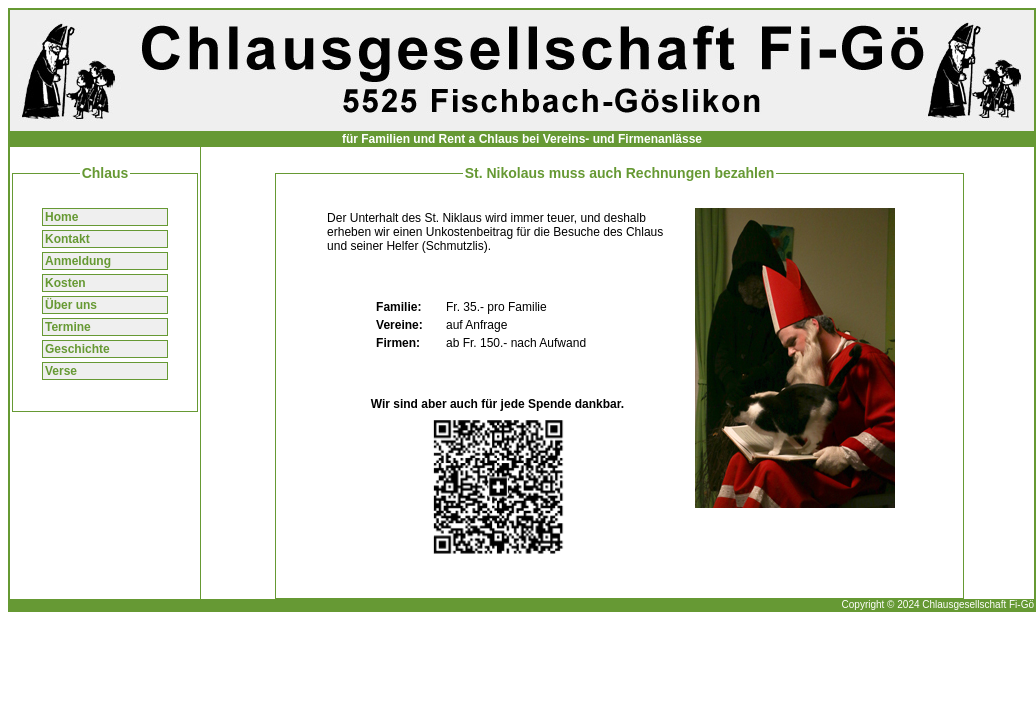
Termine (68, 327)
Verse (61, 371)
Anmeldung (78, 261)
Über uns (71, 305)
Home (61, 217)
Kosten (65, 283)
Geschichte (77, 349)
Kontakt (67, 239)
